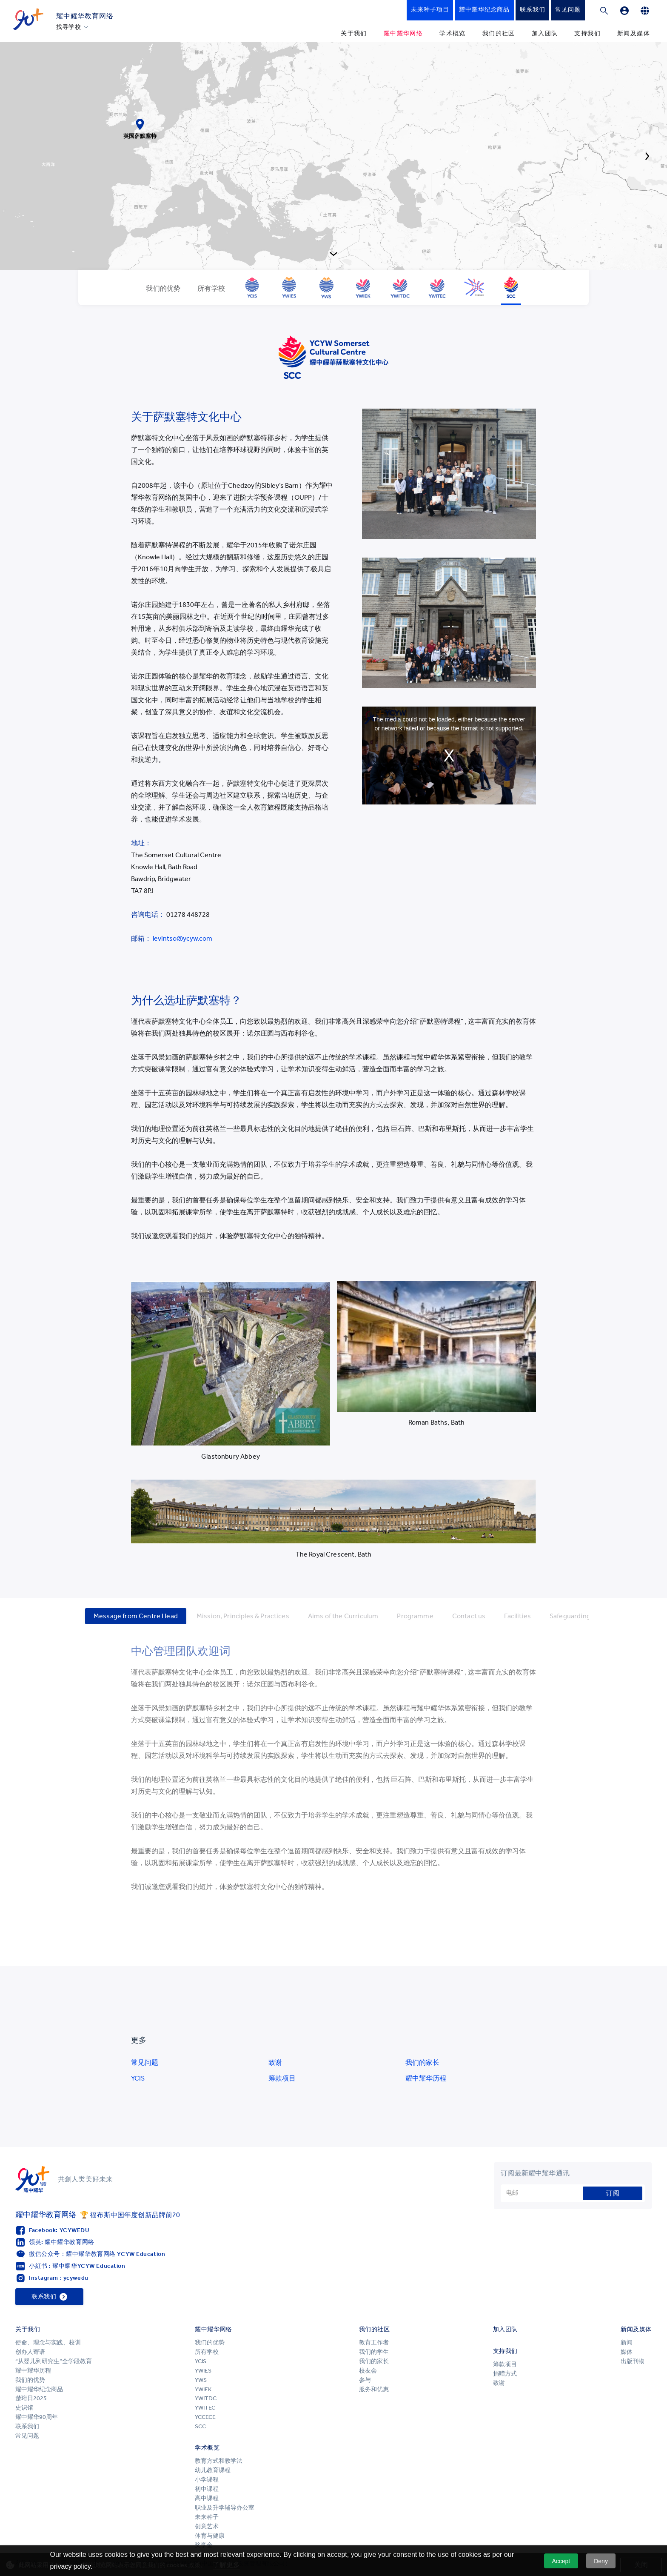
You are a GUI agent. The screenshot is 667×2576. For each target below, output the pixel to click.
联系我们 (27, 2426)
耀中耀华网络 (403, 33)
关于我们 (354, 33)
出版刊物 (632, 2361)
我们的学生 (374, 2352)
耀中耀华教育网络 (84, 16)
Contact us (469, 1616)
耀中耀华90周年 (36, 2417)
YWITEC (205, 2407)
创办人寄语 (30, 2352)
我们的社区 (498, 33)
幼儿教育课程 (213, 2470)
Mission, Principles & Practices (243, 1616)
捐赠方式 (505, 2373)
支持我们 (587, 33)
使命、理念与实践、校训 (48, 2342)
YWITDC (206, 2398)
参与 (365, 2380)
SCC (200, 2426)
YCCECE (205, 2417)
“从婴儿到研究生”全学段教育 (53, 2361)
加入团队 (545, 33)
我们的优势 (30, 2380)
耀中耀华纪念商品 (39, 2389)
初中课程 (207, 2489)
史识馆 (24, 2407)
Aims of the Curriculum (343, 1616)
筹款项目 (282, 2078)
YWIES (203, 2370)
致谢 (275, 2062)
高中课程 (207, 2498)
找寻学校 (68, 27)
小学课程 (207, 2479)
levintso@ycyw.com (182, 938)
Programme (415, 1616)
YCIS (138, 2078)
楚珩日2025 (31, 2398)
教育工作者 (374, 2342)
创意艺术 (207, 2526)
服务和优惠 (374, 2389)
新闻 (627, 2342)
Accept (561, 2561)
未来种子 (207, 2517)
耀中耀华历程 (425, 2078)
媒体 (627, 2352)
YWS (201, 2380)
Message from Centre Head (136, 1616)
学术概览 (452, 33)
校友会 (368, 2370)
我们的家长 (422, 2062)
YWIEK (203, 2389)
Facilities (517, 1616)
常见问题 (144, 2062)
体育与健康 (210, 2535)
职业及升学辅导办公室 (225, 2507)
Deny (601, 2561)
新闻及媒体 (633, 33)
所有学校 (207, 2352)
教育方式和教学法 (218, 2460)
